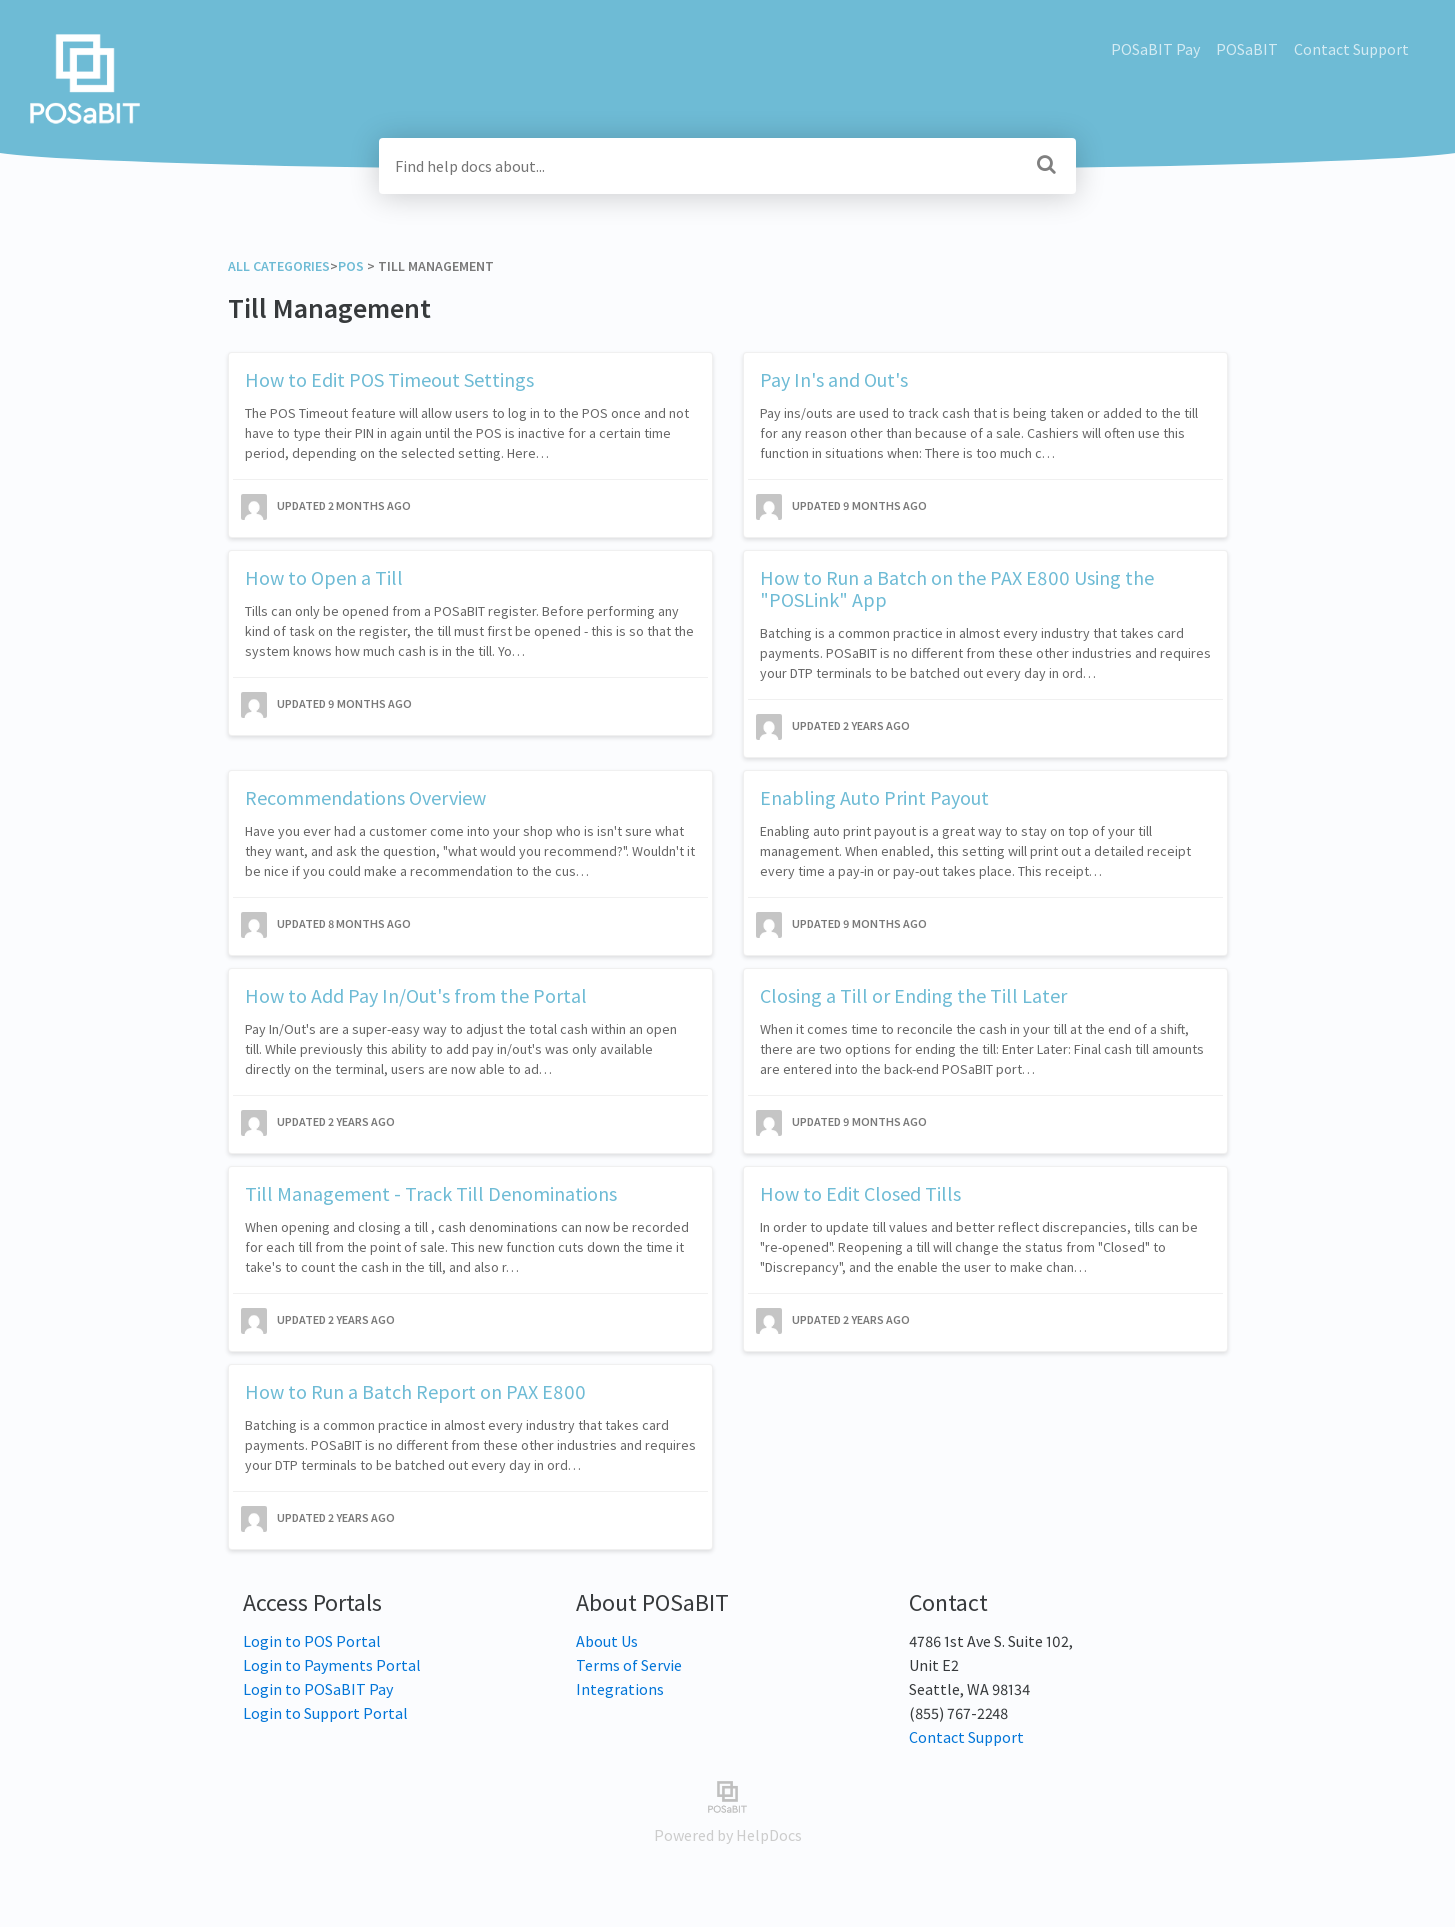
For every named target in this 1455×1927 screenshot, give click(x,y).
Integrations (620, 1689)
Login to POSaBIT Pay (318, 1689)
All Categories (279, 266)
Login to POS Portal (312, 1641)
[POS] (351, 266)
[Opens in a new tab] (727, 1795)
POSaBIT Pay (1155, 49)
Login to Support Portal (325, 1713)
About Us (607, 1641)
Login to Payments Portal (332, 1665)
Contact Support (1351, 49)
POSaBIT (1247, 49)
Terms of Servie (629, 1665)
